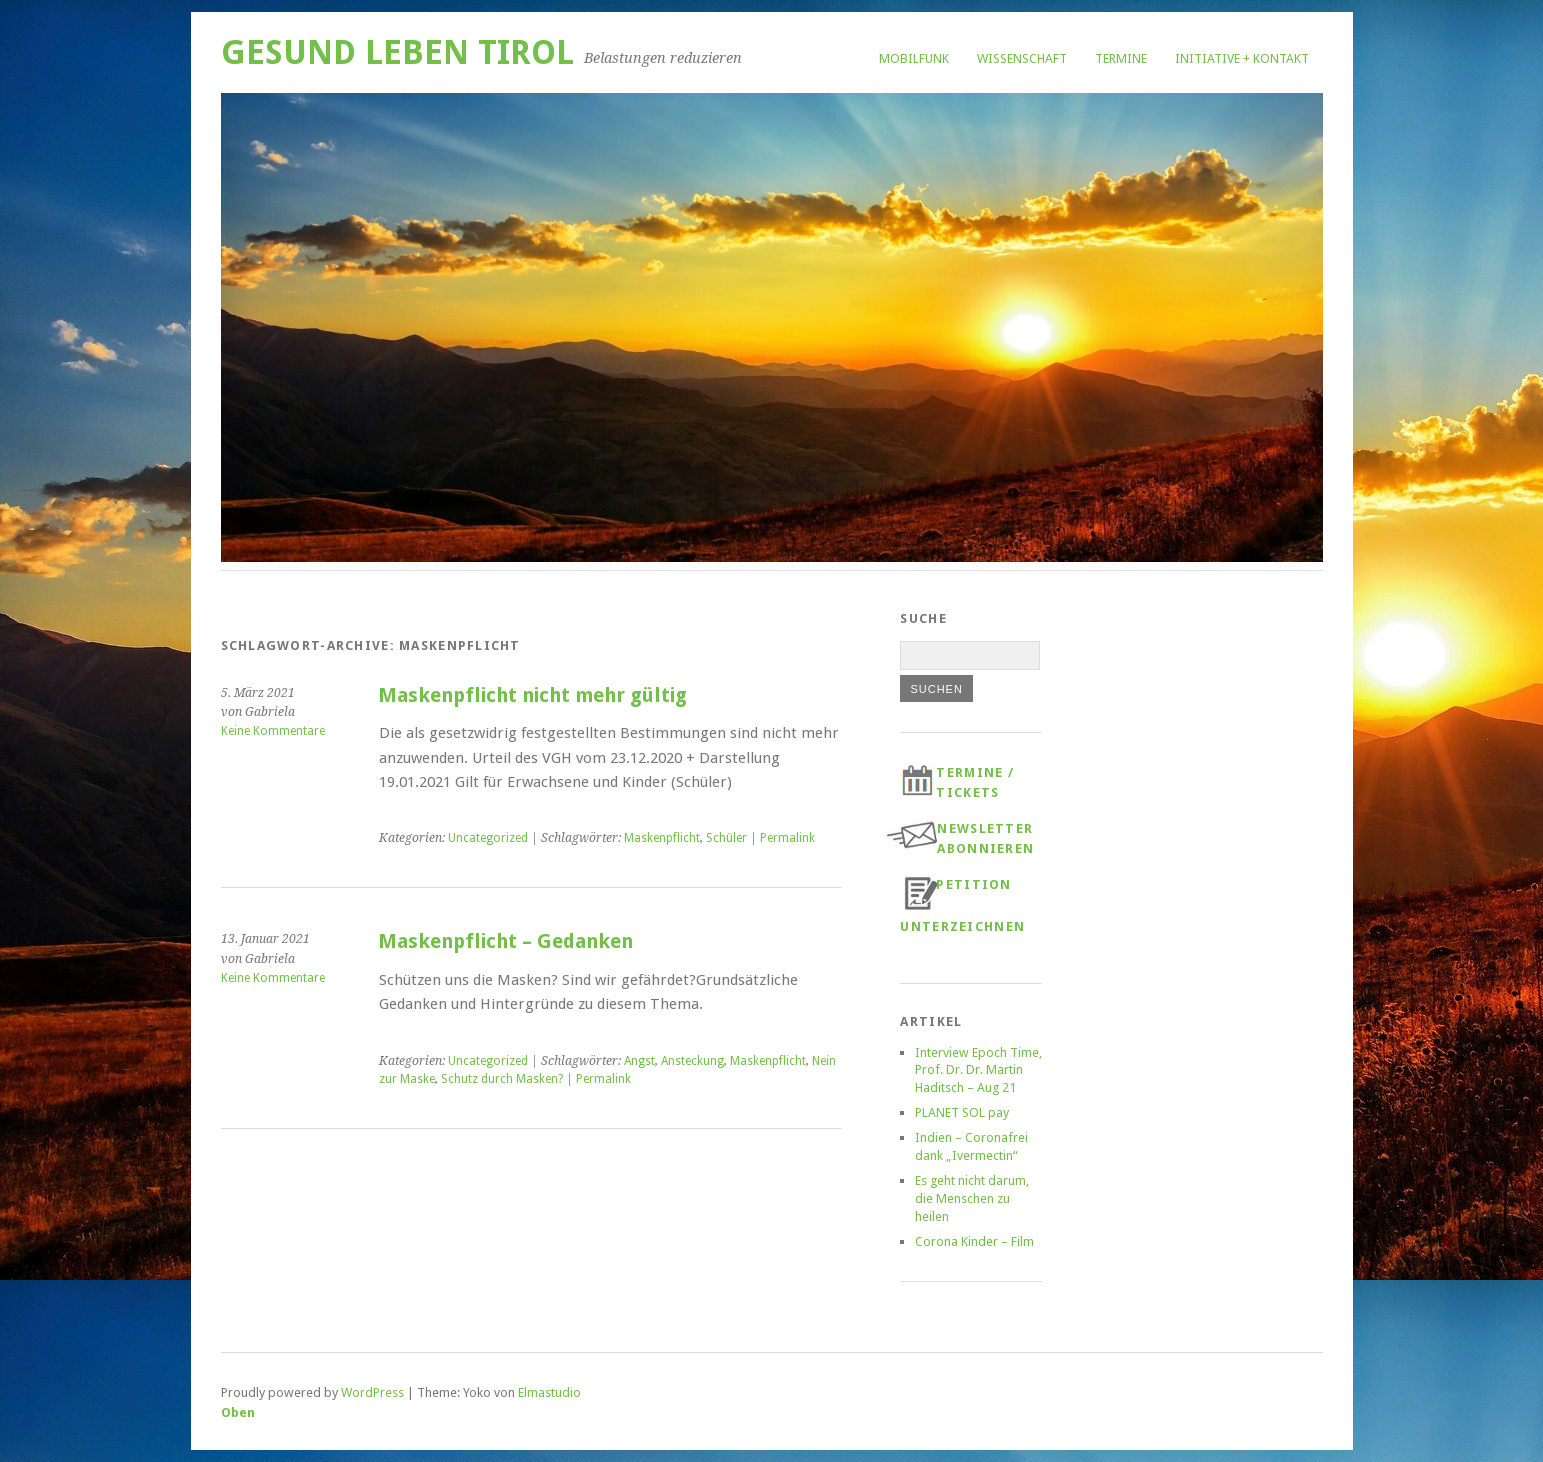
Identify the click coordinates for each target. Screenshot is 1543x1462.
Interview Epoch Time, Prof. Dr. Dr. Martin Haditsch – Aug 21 (978, 1070)
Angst (639, 1061)
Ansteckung (692, 1061)
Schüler (726, 838)
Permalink (787, 838)
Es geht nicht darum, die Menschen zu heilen (972, 1198)
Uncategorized (488, 838)
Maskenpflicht (662, 838)
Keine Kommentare (273, 731)
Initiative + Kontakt (1242, 58)
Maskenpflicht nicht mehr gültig (532, 695)
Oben (238, 1412)
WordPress (372, 1392)
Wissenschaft (1022, 58)
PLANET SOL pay (962, 1112)
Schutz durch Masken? (502, 1079)
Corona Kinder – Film (974, 1241)
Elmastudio (549, 1392)
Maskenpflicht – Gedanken (505, 941)
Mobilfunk (914, 58)
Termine (1121, 58)
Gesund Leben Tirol (397, 52)
